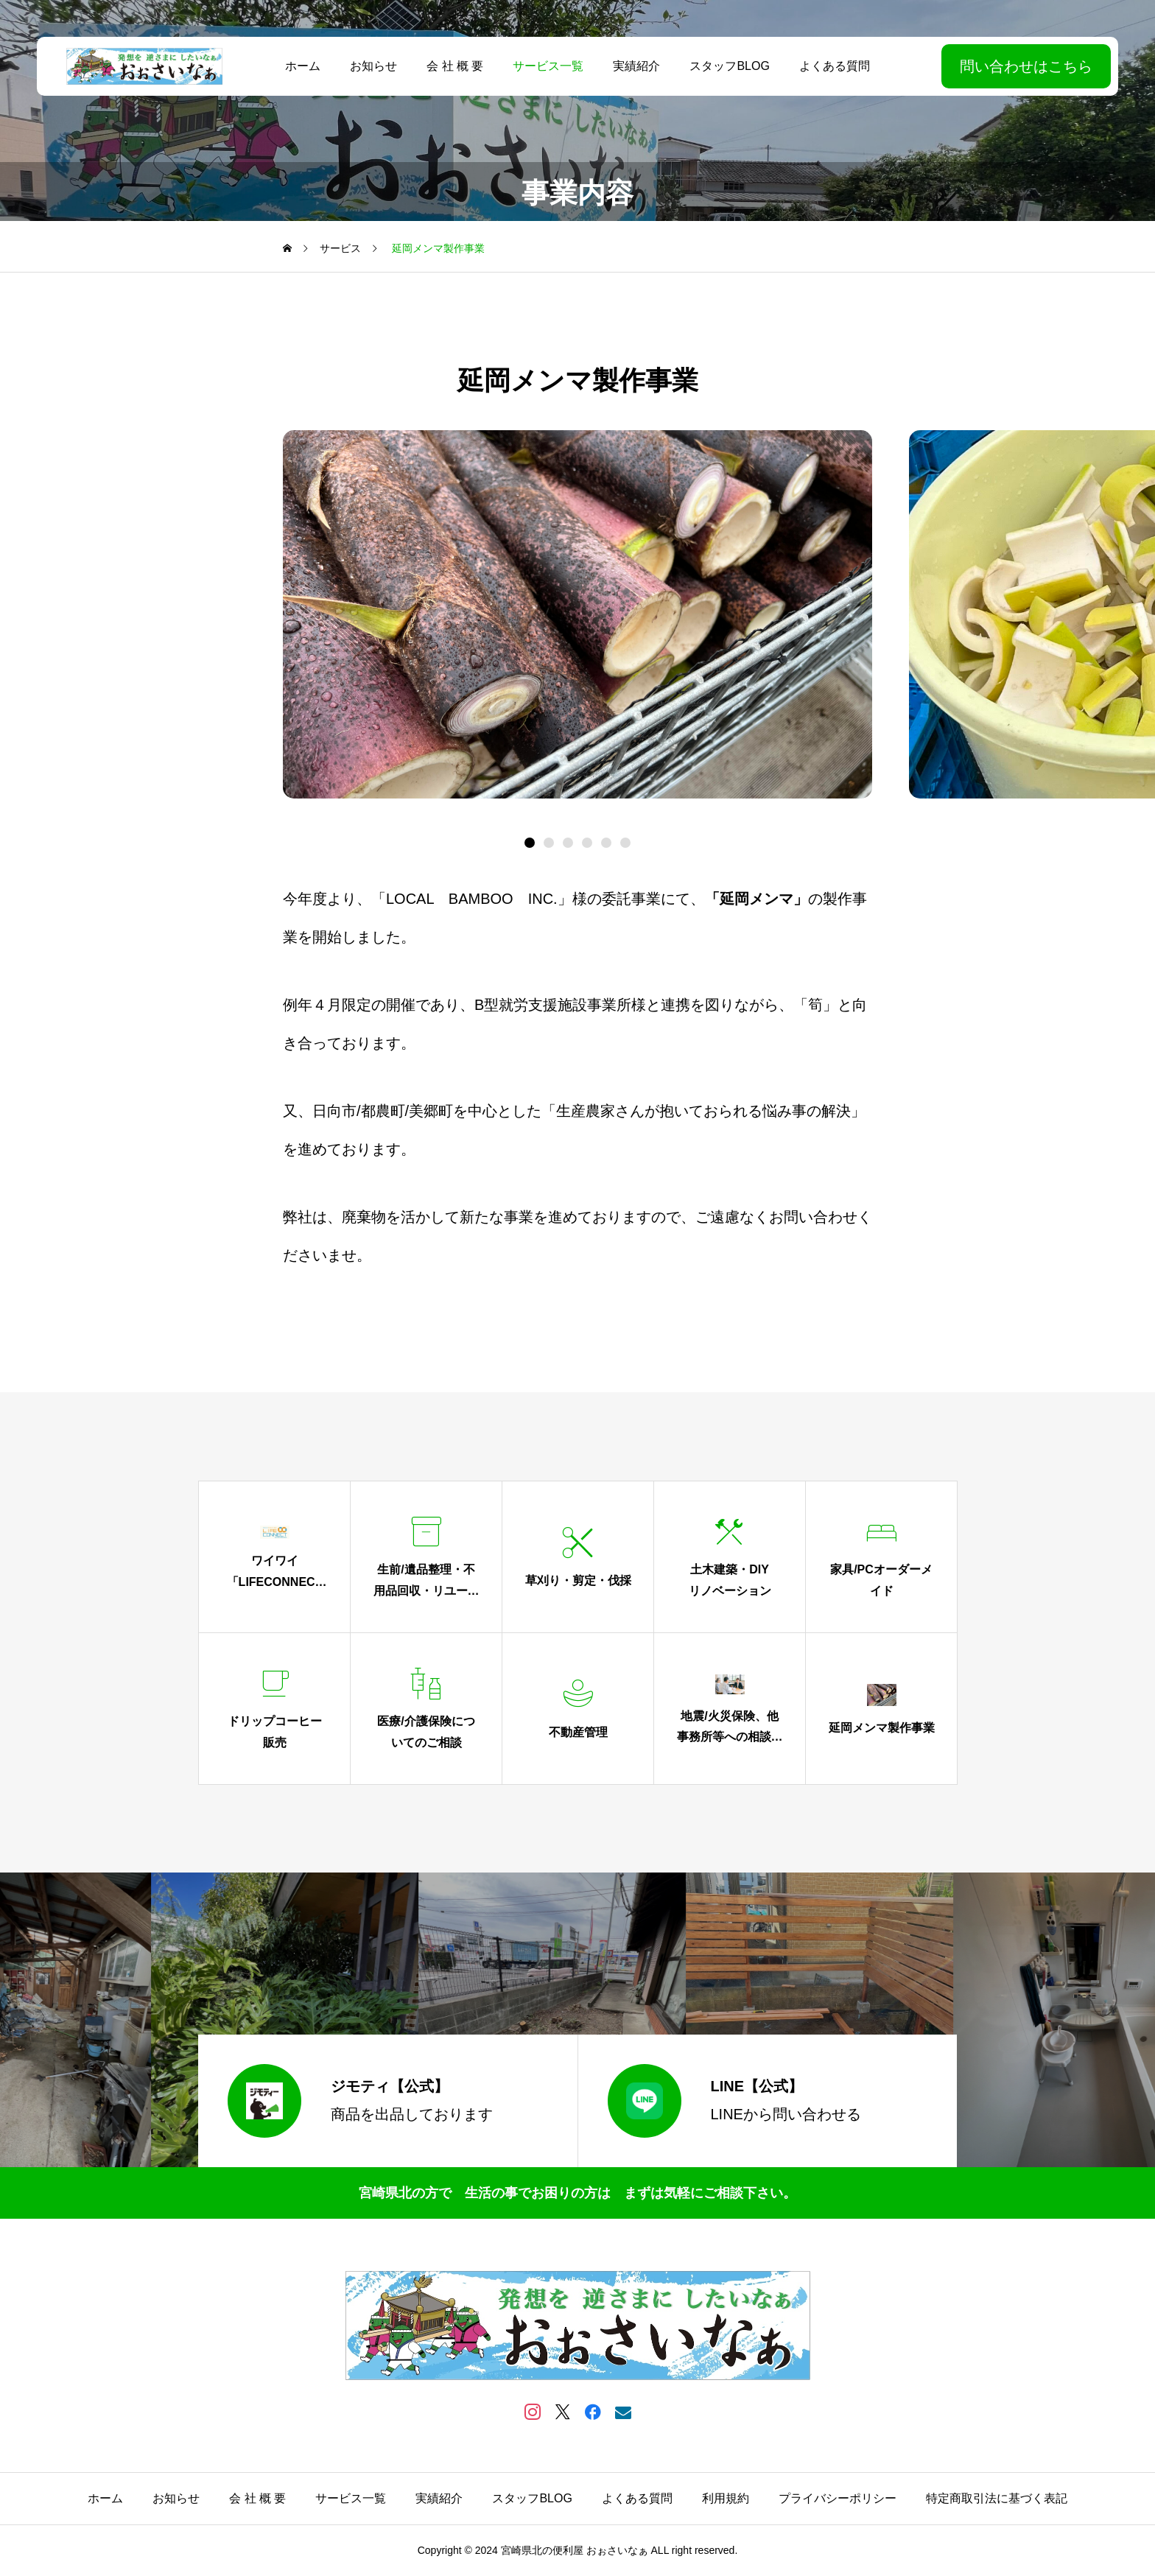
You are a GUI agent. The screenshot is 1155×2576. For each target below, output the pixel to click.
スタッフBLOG (729, 66)
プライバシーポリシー (837, 2498)
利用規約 (725, 2498)
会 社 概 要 (454, 66)
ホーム (302, 66)
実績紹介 (636, 66)
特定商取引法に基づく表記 (996, 2498)
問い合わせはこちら (1026, 66)
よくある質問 (834, 66)
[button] (549, 843)
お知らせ (373, 66)
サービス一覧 (548, 66)
